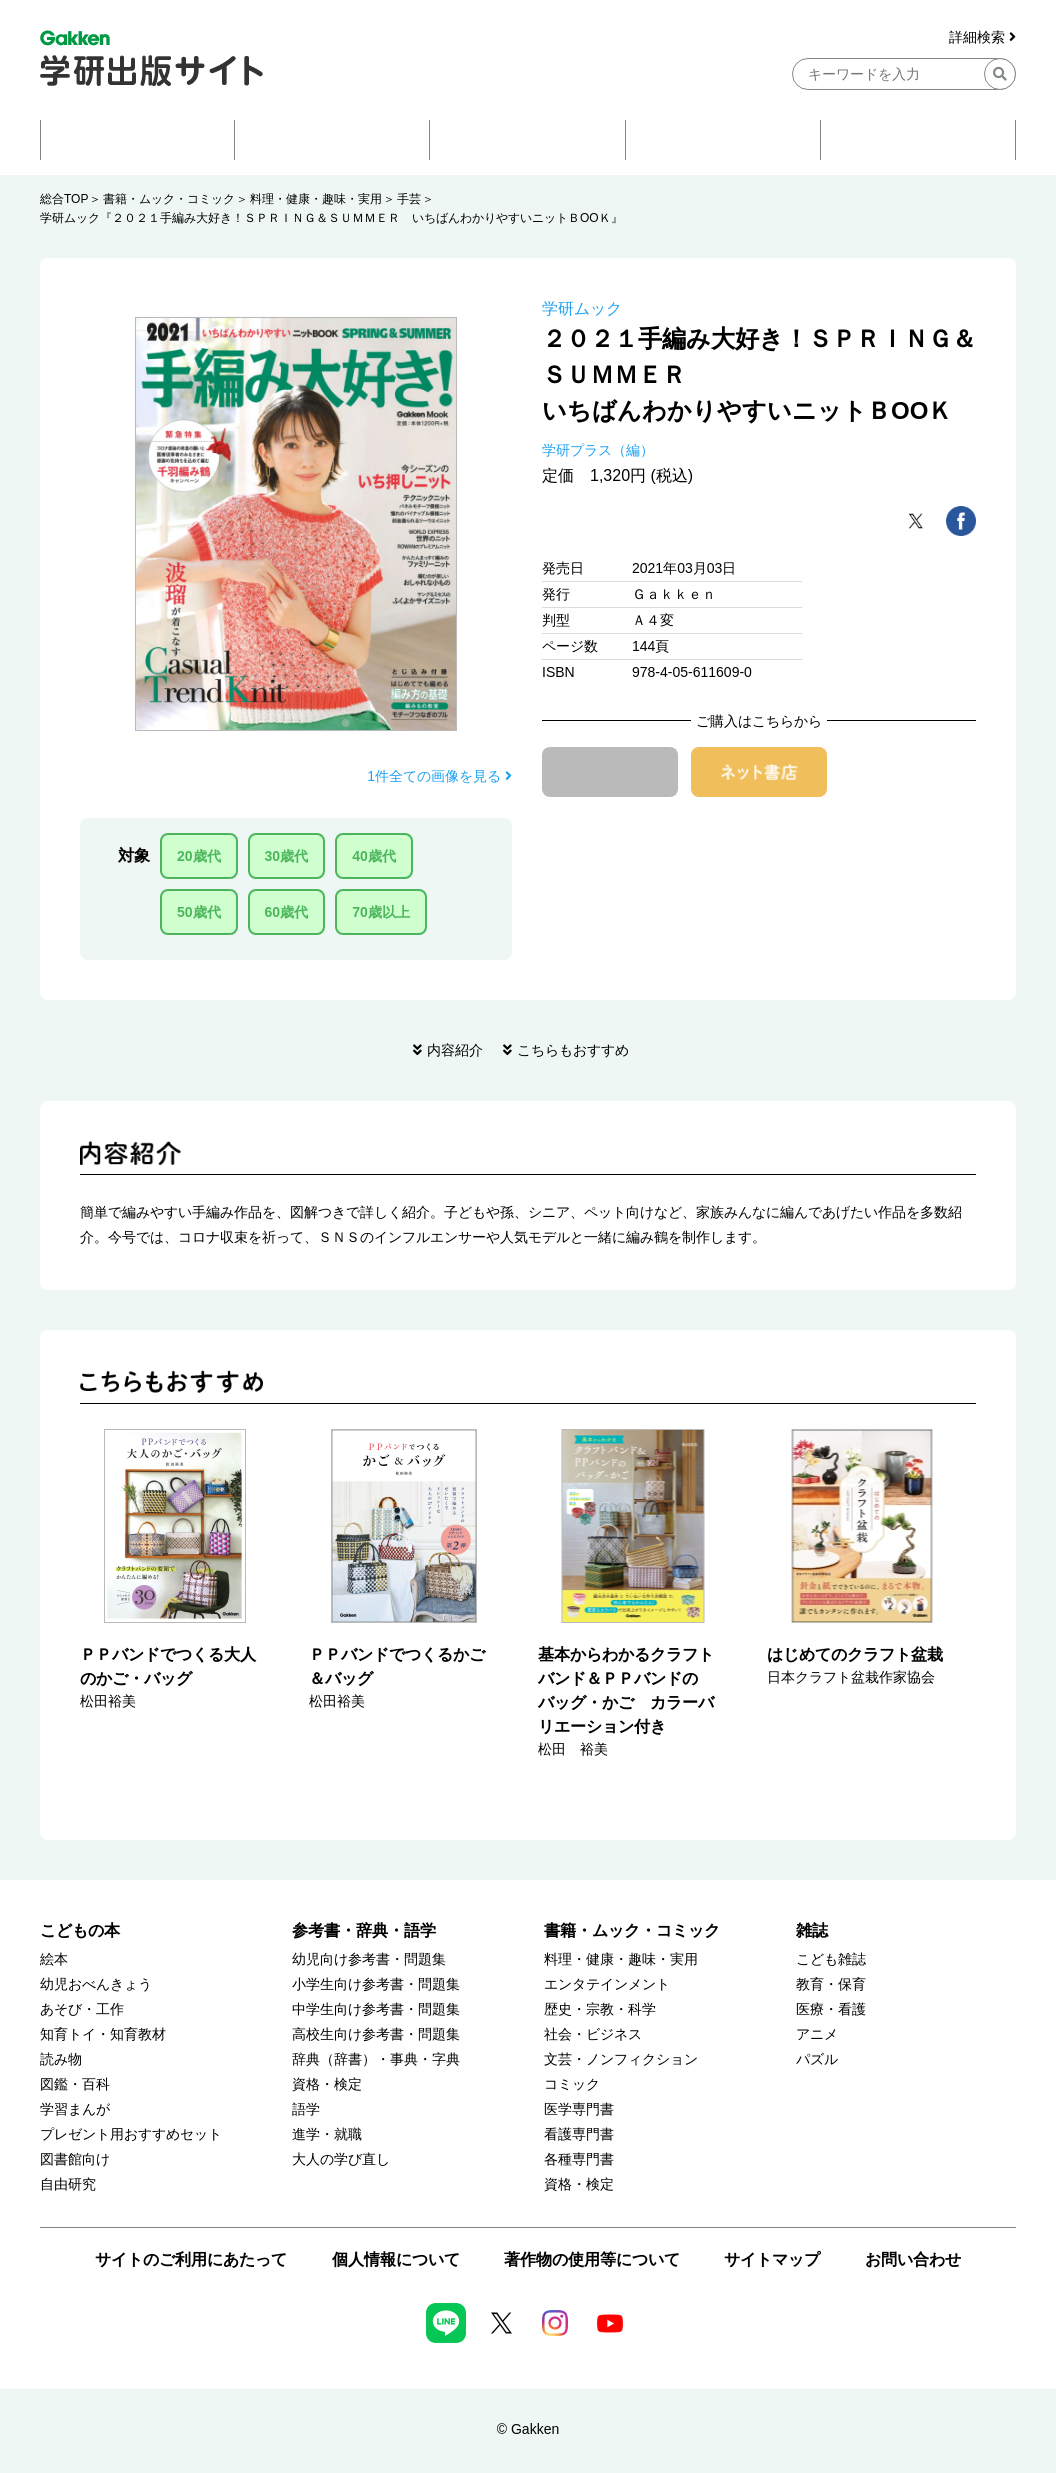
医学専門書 (579, 2109)
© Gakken (528, 2429)
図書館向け (75, 2159)
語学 (306, 2109)
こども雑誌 (831, 1959)
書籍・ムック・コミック (169, 199)
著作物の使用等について (592, 2259)
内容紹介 (455, 1050)
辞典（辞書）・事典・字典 (376, 2059)
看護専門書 (579, 2134)
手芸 (409, 199)
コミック (572, 2084)
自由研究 (68, 2184)
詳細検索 (982, 37)
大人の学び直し (341, 2159)
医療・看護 (831, 2009)
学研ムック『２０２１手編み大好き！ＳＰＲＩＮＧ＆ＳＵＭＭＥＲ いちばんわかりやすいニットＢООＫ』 (331, 218)
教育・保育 (831, 1984)
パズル (817, 2059)
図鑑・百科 (75, 2084)
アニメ (817, 2034)
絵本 (54, 1959)
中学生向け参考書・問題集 (376, 2009)
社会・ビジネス (593, 2034)
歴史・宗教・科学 (600, 2009)
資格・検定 (327, 2084)
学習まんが (75, 2109)
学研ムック (582, 308)
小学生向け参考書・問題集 (376, 1984)
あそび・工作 (82, 2009)
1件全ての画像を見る (439, 776)
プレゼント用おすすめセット (131, 2134)
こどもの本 (80, 1930)
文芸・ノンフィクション (621, 2059)
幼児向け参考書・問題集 (369, 1959)
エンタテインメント (607, 1984)
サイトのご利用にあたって (191, 2259)
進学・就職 (327, 2134)
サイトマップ (772, 2259)
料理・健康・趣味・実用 (316, 199)
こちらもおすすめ (573, 1050)
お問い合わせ (913, 2259)
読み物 (61, 2059)
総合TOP (64, 199)
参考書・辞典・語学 (364, 1930)
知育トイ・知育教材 (103, 2034)
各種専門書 (579, 2159)
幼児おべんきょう (96, 1984)
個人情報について (396, 2259)
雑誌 (812, 1930)
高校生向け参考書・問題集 (376, 2034)
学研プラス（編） (598, 450)
